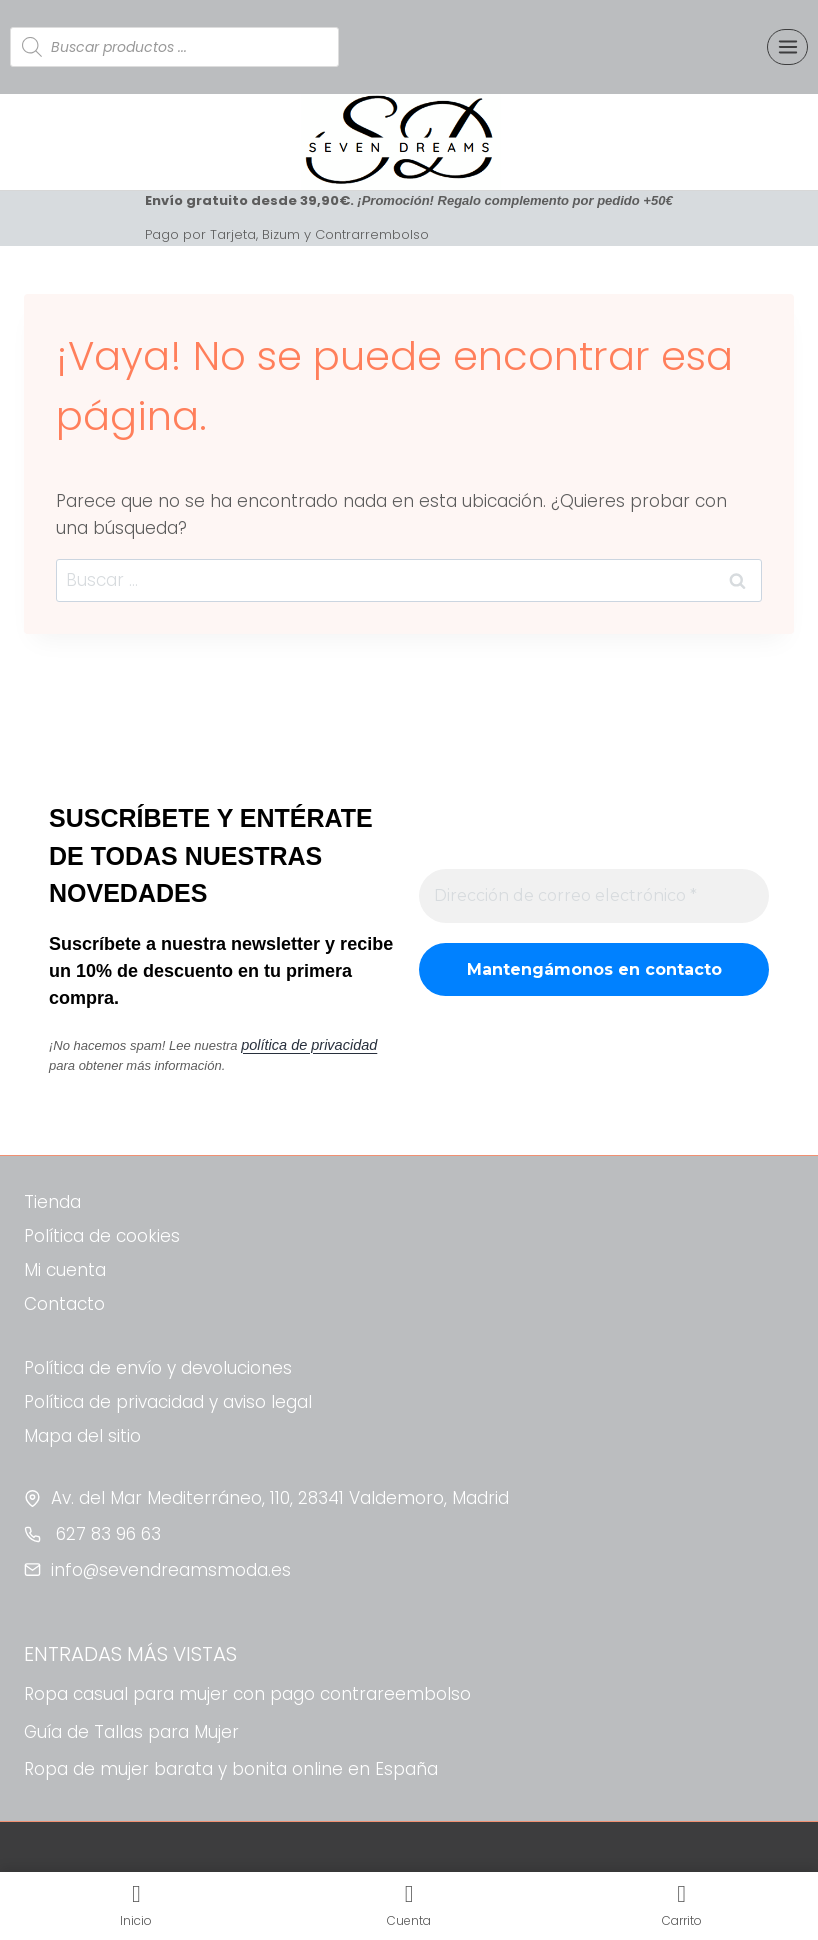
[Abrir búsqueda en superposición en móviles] (174, 47)
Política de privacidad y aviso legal (168, 1402)
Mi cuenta (65, 1270)
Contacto (64, 1304)
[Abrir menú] (787, 46)
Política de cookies (102, 1236)
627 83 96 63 (106, 1534)
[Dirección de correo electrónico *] (594, 896)
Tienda (52, 1202)
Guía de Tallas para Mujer (131, 1732)
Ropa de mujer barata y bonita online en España (231, 1769)
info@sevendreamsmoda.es (171, 1570)
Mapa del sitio (82, 1436)
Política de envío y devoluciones (158, 1368)
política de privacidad (302, 1045)
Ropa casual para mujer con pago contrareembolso (247, 1694)
